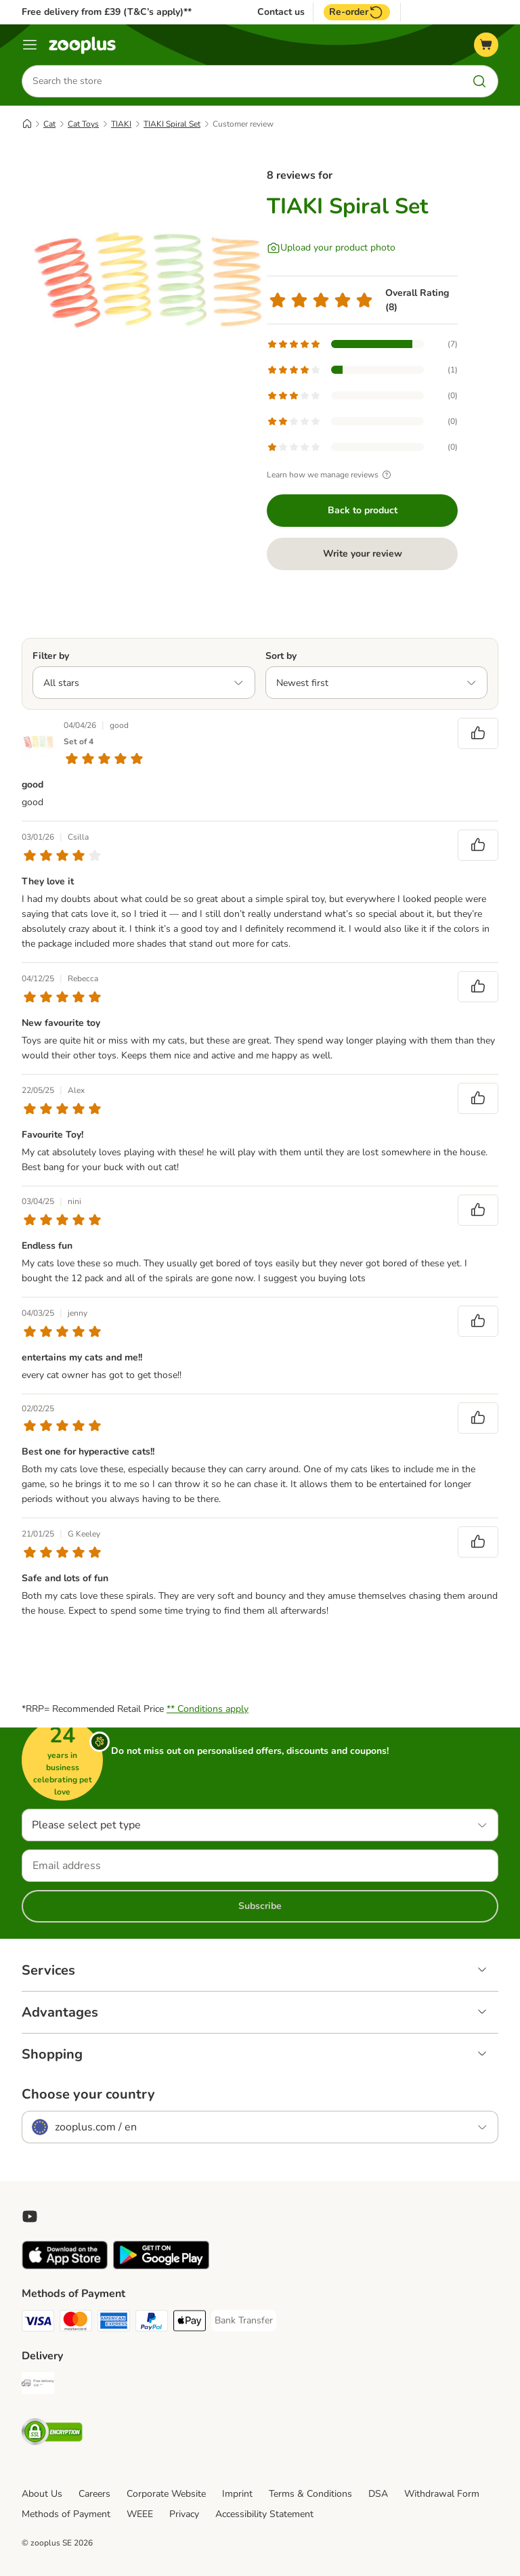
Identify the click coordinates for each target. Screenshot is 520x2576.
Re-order (357, 12)
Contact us (281, 12)
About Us (42, 2493)
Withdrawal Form (441, 2493)
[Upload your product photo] (331, 247)
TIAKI (121, 124)
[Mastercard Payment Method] (76, 2323)
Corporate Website (166, 2493)
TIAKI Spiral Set (172, 124)
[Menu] (29, 44)
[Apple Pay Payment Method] (189, 2323)
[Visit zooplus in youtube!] (30, 2216)
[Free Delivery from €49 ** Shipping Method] (38, 2385)
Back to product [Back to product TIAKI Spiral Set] (362, 510)
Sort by (281, 655)
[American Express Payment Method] (114, 2323)
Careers (94, 2493)
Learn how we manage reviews (331, 474)
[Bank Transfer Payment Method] (244, 2320)
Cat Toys (83, 124)
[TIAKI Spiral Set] (150, 281)
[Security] (52, 2434)
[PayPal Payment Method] (151, 2323)
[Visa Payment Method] (38, 2323)
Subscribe (260, 1905)
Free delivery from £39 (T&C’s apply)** (107, 11)
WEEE (140, 2514)
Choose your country (88, 2094)
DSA (378, 2493)
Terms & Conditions (310, 2493)
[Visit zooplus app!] (65, 2266)
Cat (49, 124)
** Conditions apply (207, 1708)
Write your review (362, 553)
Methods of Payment (66, 2514)
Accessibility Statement (264, 2514)
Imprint (237, 2493)
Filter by (50, 655)
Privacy (184, 2514)
